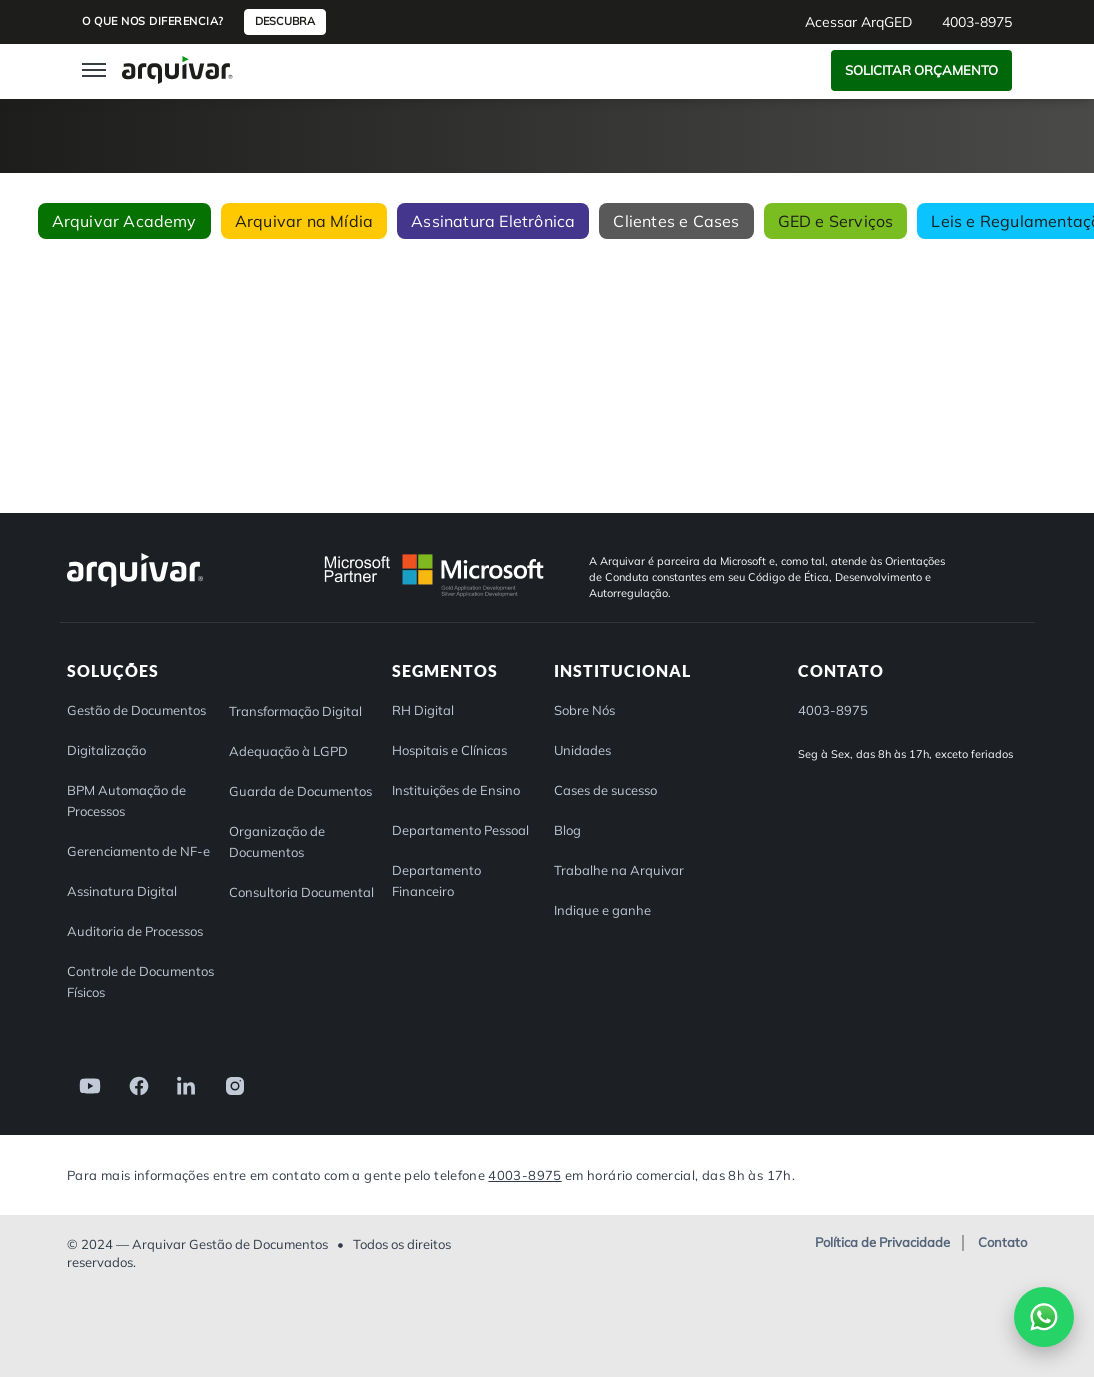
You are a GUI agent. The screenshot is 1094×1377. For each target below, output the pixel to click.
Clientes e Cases (676, 221)
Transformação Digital (295, 711)
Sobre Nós (584, 710)
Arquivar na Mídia (304, 221)
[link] (84, 1084)
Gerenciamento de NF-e (138, 851)
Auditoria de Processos (135, 931)
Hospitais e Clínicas (449, 750)
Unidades (582, 750)
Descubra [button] (285, 21)
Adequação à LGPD (288, 751)
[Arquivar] (135, 586)
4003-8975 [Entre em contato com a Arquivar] (524, 1175)
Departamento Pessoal (460, 830)
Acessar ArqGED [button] (858, 22)
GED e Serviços (836, 221)
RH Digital (423, 710)
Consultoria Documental (301, 892)
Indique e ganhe (602, 910)
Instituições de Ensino (456, 790)
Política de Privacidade (882, 1243)
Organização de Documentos (277, 841)
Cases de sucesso (605, 790)
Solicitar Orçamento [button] (921, 70)
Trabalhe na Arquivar (619, 870)
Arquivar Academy (124, 221)
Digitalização (106, 750)
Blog (567, 830)
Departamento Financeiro (436, 880)
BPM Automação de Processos (126, 800)
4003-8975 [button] (977, 22)
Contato (1002, 1243)
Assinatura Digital (122, 891)
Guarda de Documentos (300, 791)
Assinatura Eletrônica (493, 221)
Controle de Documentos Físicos (140, 981)
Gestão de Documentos (136, 710)
